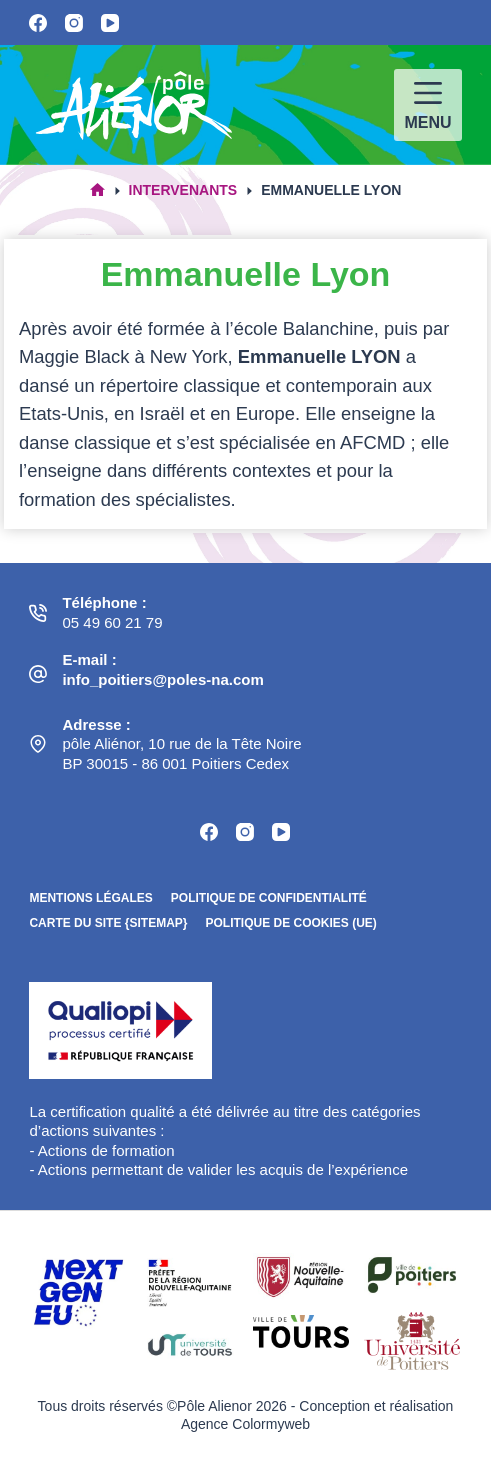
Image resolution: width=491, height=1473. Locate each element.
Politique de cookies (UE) (290, 923)
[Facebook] (38, 23)
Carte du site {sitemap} (108, 923)
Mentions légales (90, 898)
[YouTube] (110, 23)
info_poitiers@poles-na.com (162, 679)
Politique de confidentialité (269, 898)
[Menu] (427, 105)
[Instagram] (74, 23)
